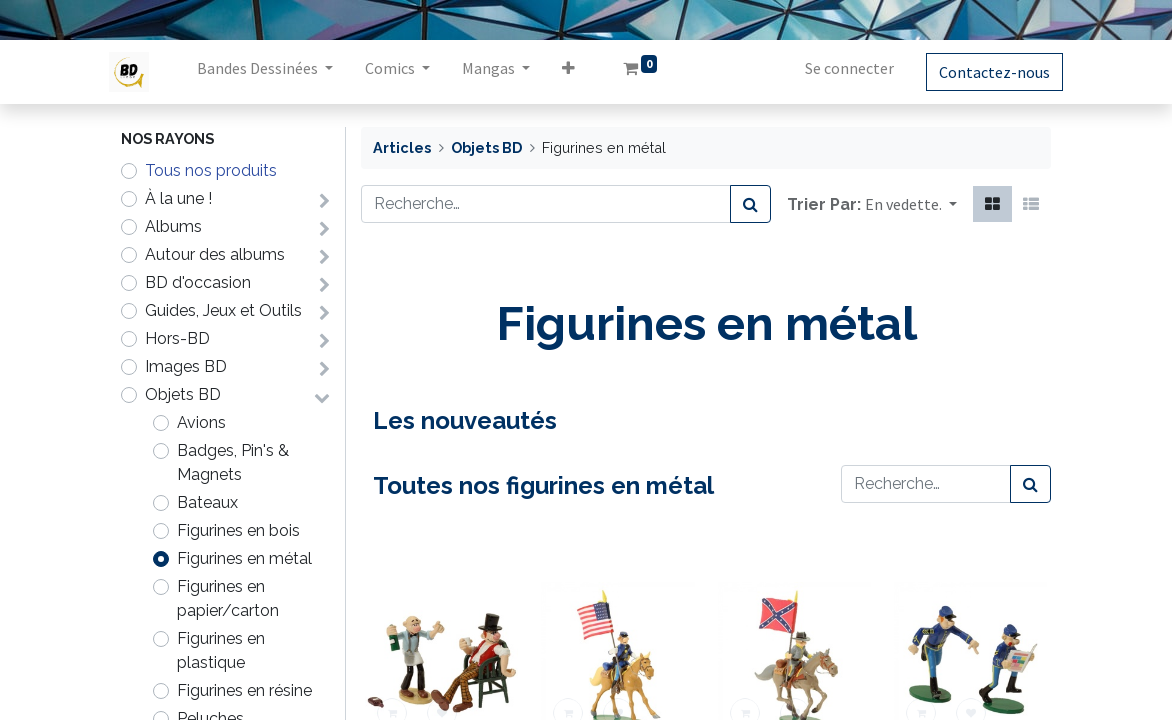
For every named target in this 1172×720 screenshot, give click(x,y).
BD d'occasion (198, 282)
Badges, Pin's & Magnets (233, 462)
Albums (173, 226)
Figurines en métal (244, 558)
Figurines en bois (238, 530)
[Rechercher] (750, 204)
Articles (402, 147)
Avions (201, 422)
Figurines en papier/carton (228, 598)
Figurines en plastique (221, 650)
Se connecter (837, 68)
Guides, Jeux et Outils (223, 310)
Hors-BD (177, 338)
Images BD (186, 366)
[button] (580, 72)
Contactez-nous (982, 72)
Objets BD (183, 394)
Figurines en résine (244, 690)
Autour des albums (215, 254)
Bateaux (207, 502)
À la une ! (178, 198)
